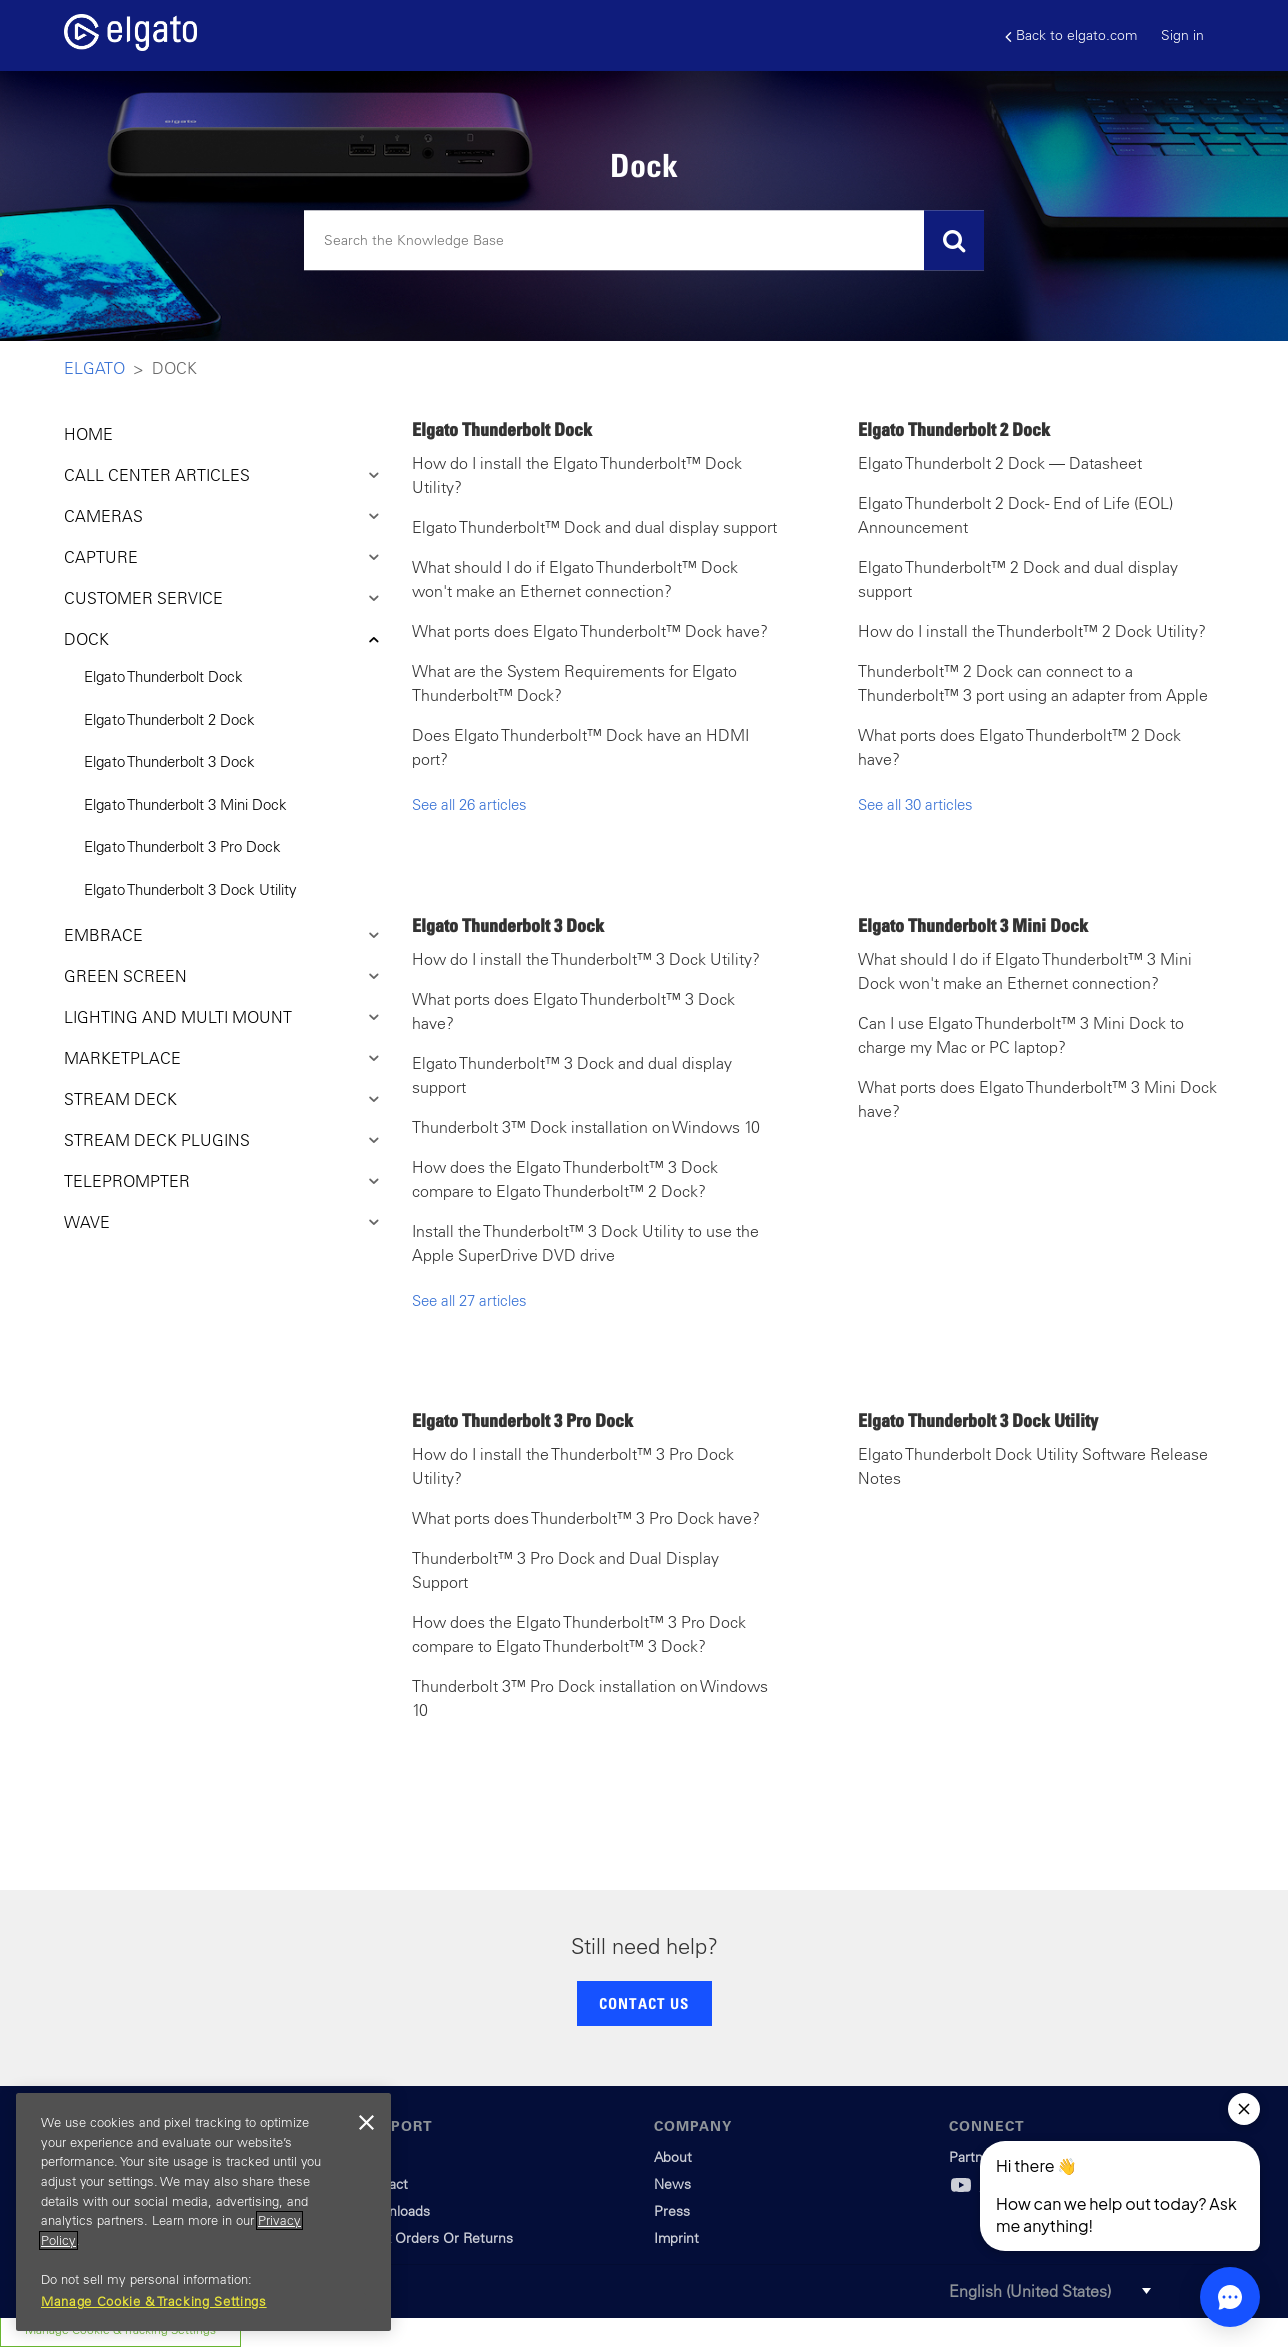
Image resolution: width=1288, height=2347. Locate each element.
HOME (88, 434)
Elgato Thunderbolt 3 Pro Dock (182, 846)
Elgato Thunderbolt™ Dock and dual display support (594, 527)
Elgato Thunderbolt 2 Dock (169, 719)
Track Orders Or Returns (436, 2238)
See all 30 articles (915, 804)
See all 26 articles (469, 804)
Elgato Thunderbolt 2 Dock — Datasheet (1000, 463)
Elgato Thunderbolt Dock (163, 676)
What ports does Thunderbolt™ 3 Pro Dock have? (586, 1518)
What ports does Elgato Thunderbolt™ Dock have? (590, 631)
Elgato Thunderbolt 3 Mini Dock (185, 804)
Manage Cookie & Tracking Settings (154, 2301)
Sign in (1182, 35)
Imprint (676, 2238)
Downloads (394, 2211)
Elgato (94, 368)
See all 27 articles (469, 1300)
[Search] (644, 241)
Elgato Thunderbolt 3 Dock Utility (190, 889)
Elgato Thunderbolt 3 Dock (169, 761)
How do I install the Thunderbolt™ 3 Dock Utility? (586, 959)
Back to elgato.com (1071, 35)
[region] (203, 2212)
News (672, 2184)
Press (672, 2211)
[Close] (366, 2123)
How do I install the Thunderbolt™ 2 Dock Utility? (1032, 631)
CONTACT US (644, 2003)
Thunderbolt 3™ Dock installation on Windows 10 (586, 1127)
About (673, 2157)
